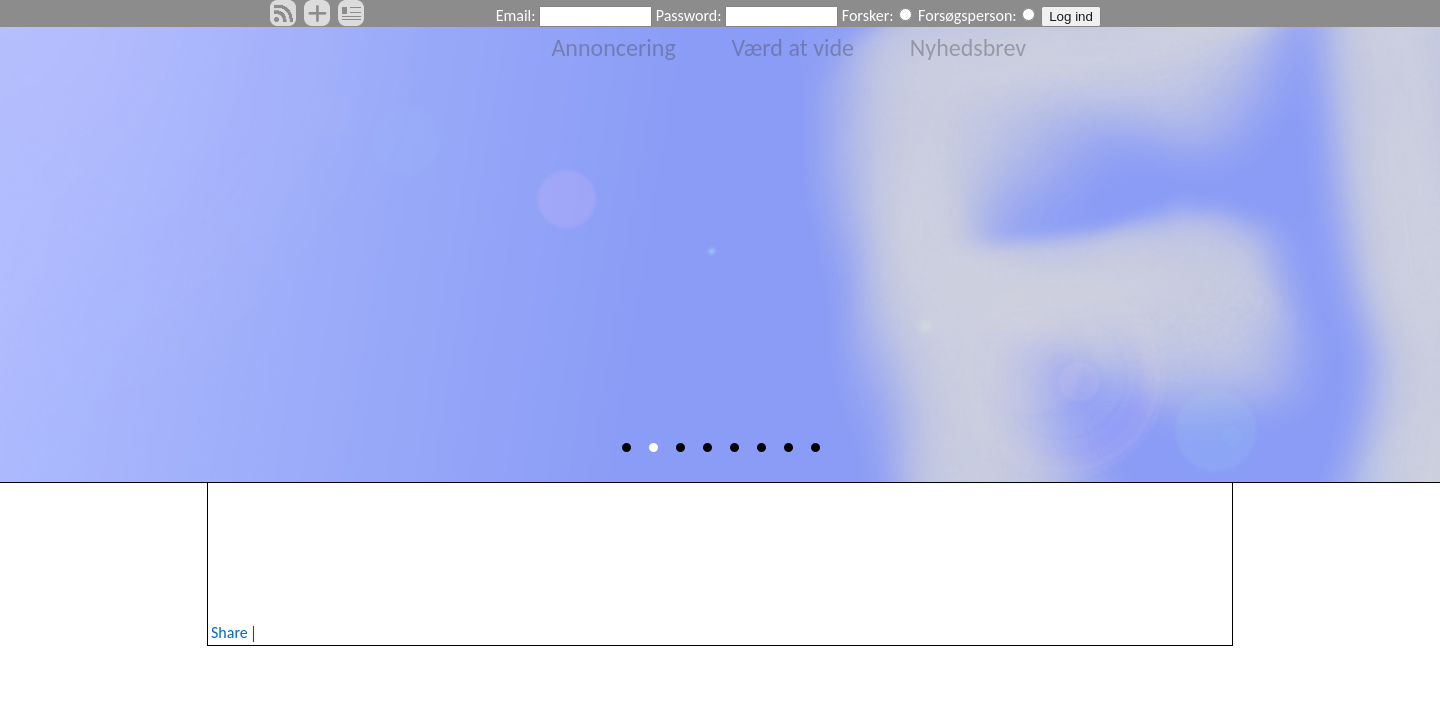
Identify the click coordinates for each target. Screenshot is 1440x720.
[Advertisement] (720, 549)
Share (229, 632)
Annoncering (613, 47)
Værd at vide (793, 47)
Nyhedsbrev (968, 47)
